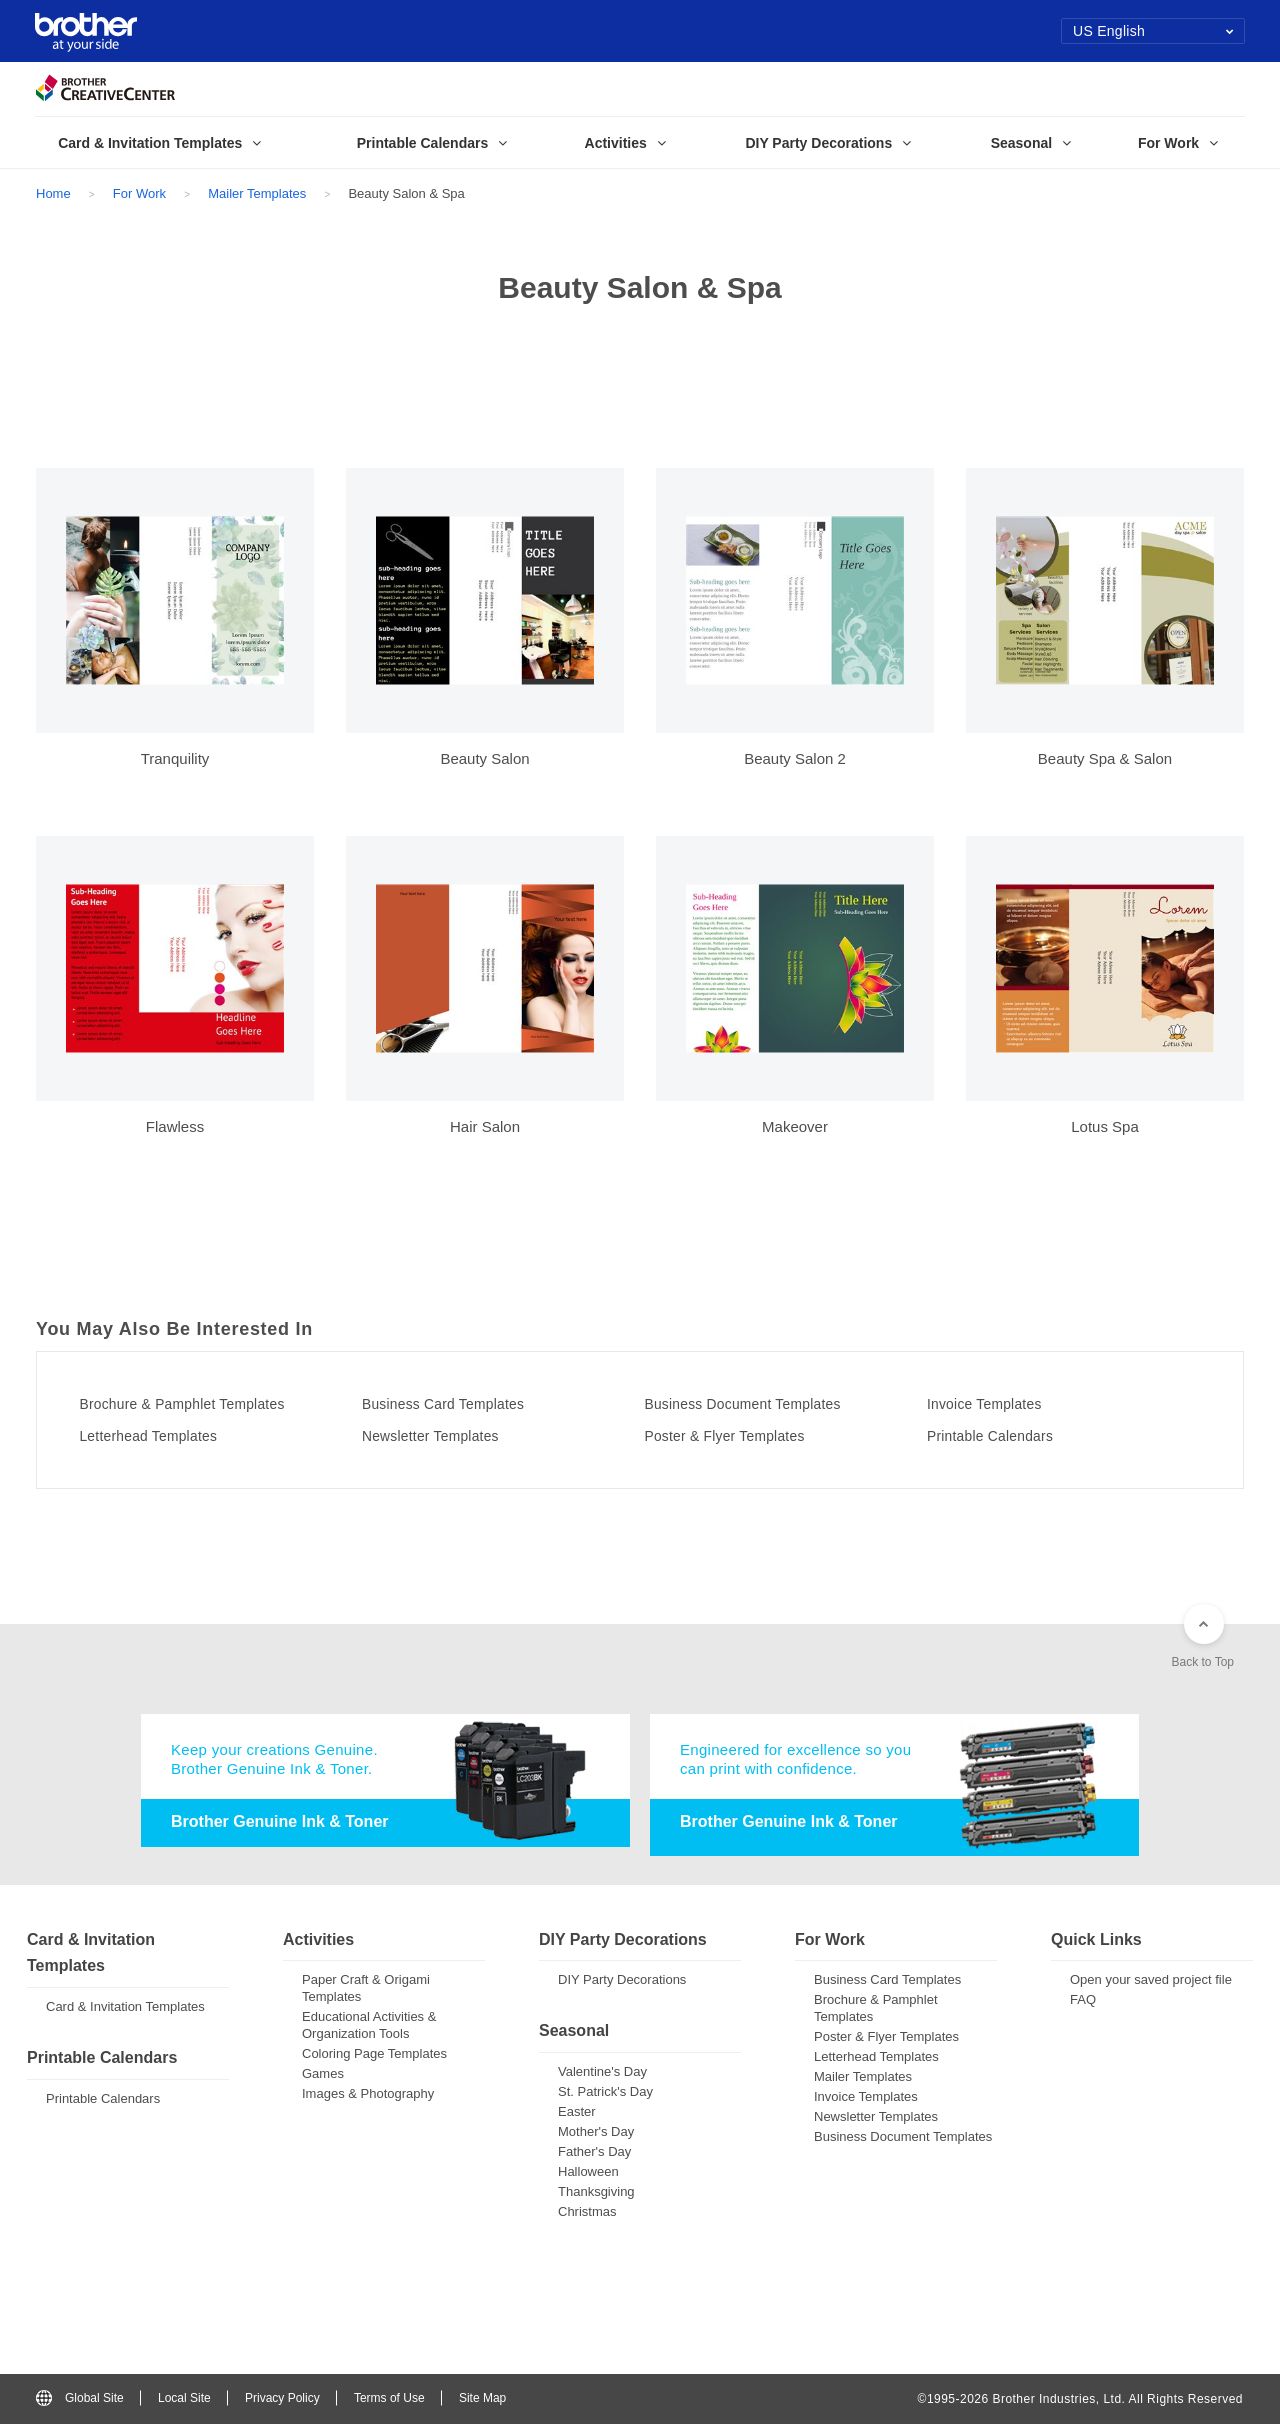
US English (1153, 31)
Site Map (482, 2401)
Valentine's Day (602, 2074)
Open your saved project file (1151, 1982)
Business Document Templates (764, 1404)
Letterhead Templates (165, 1436)
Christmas (587, 2214)
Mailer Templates (257, 193)
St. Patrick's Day (605, 2094)
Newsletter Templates (447, 1436)
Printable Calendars (1006, 1436)
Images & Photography (368, 2096)
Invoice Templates (999, 1404)
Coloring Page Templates (374, 2056)
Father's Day (594, 2154)
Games (323, 2076)
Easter (577, 2114)
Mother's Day (596, 2134)
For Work (139, 193)
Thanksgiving (596, 2194)
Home (53, 193)
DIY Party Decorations (622, 1982)
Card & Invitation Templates (125, 2009)
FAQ (1083, 2002)
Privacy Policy (282, 2401)
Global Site (80, 2401)
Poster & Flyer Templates (743, 1436)
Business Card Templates (462, 1404)
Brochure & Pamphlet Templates (204, 1404)
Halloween (588, 2174)
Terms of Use (389, 2401)
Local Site (184, 2401)
